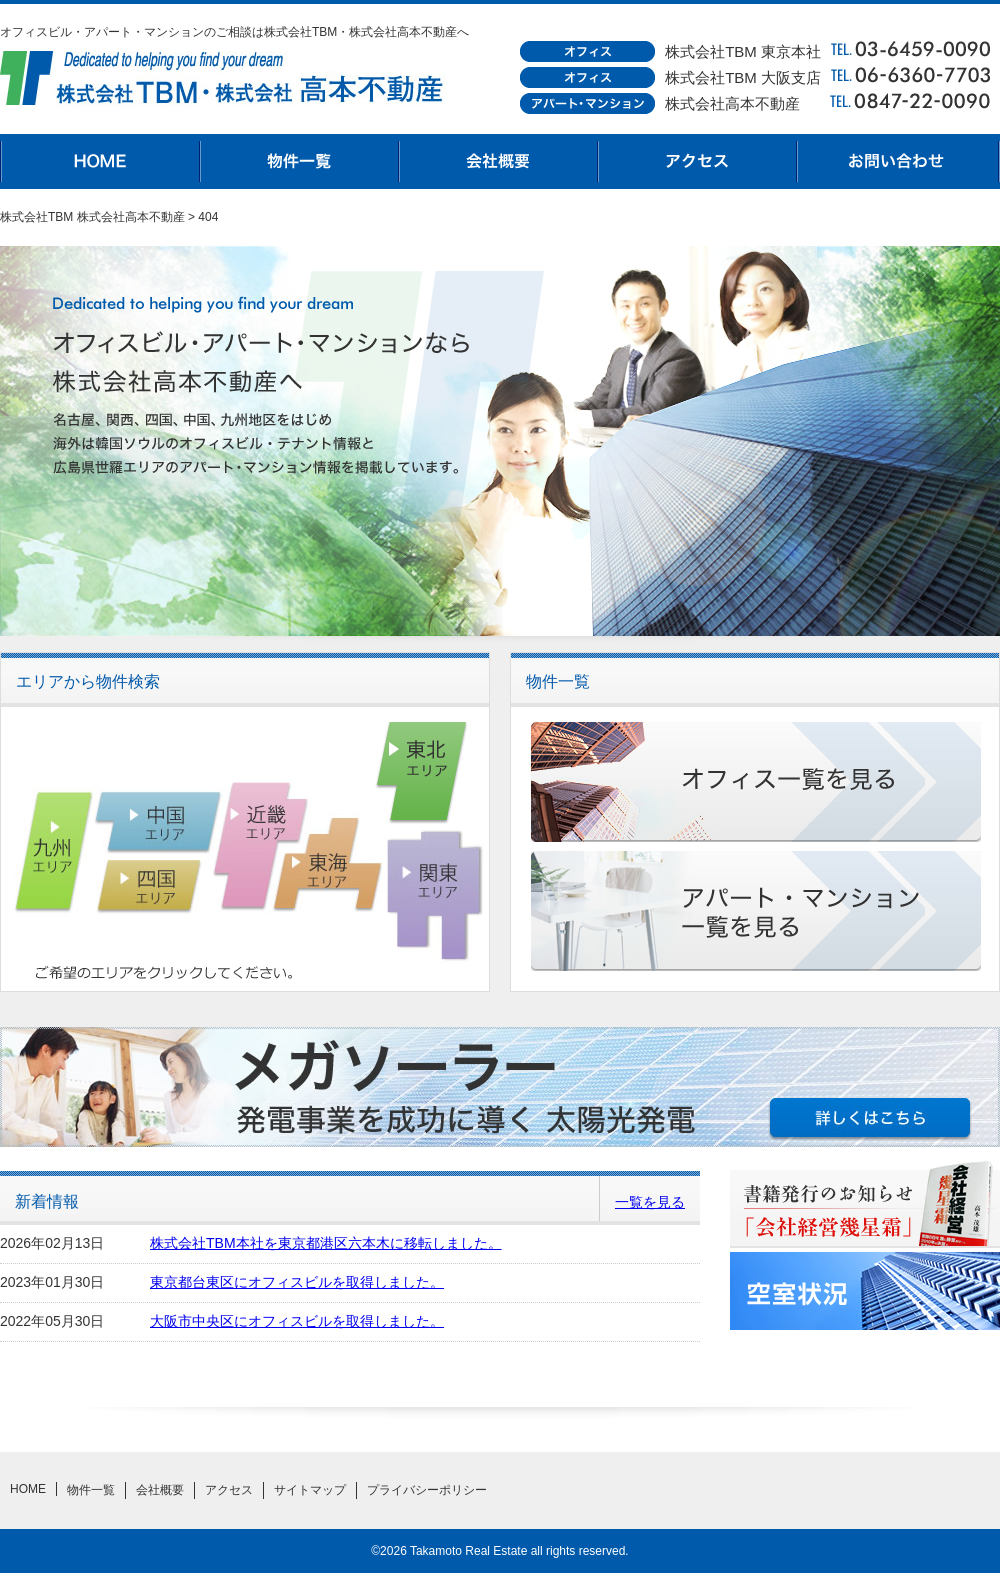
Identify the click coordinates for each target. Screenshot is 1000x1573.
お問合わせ (900, 161)
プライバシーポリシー (427, 1490)
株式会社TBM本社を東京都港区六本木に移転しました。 (326, 1243)
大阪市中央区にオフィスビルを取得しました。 (297, 1321)
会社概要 (500, 161)
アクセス (700, 161)
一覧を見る (650, 1202)
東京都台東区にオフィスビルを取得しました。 (297, 1282)
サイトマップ (310, 1490)
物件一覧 (300, 161)
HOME (100, 161)
